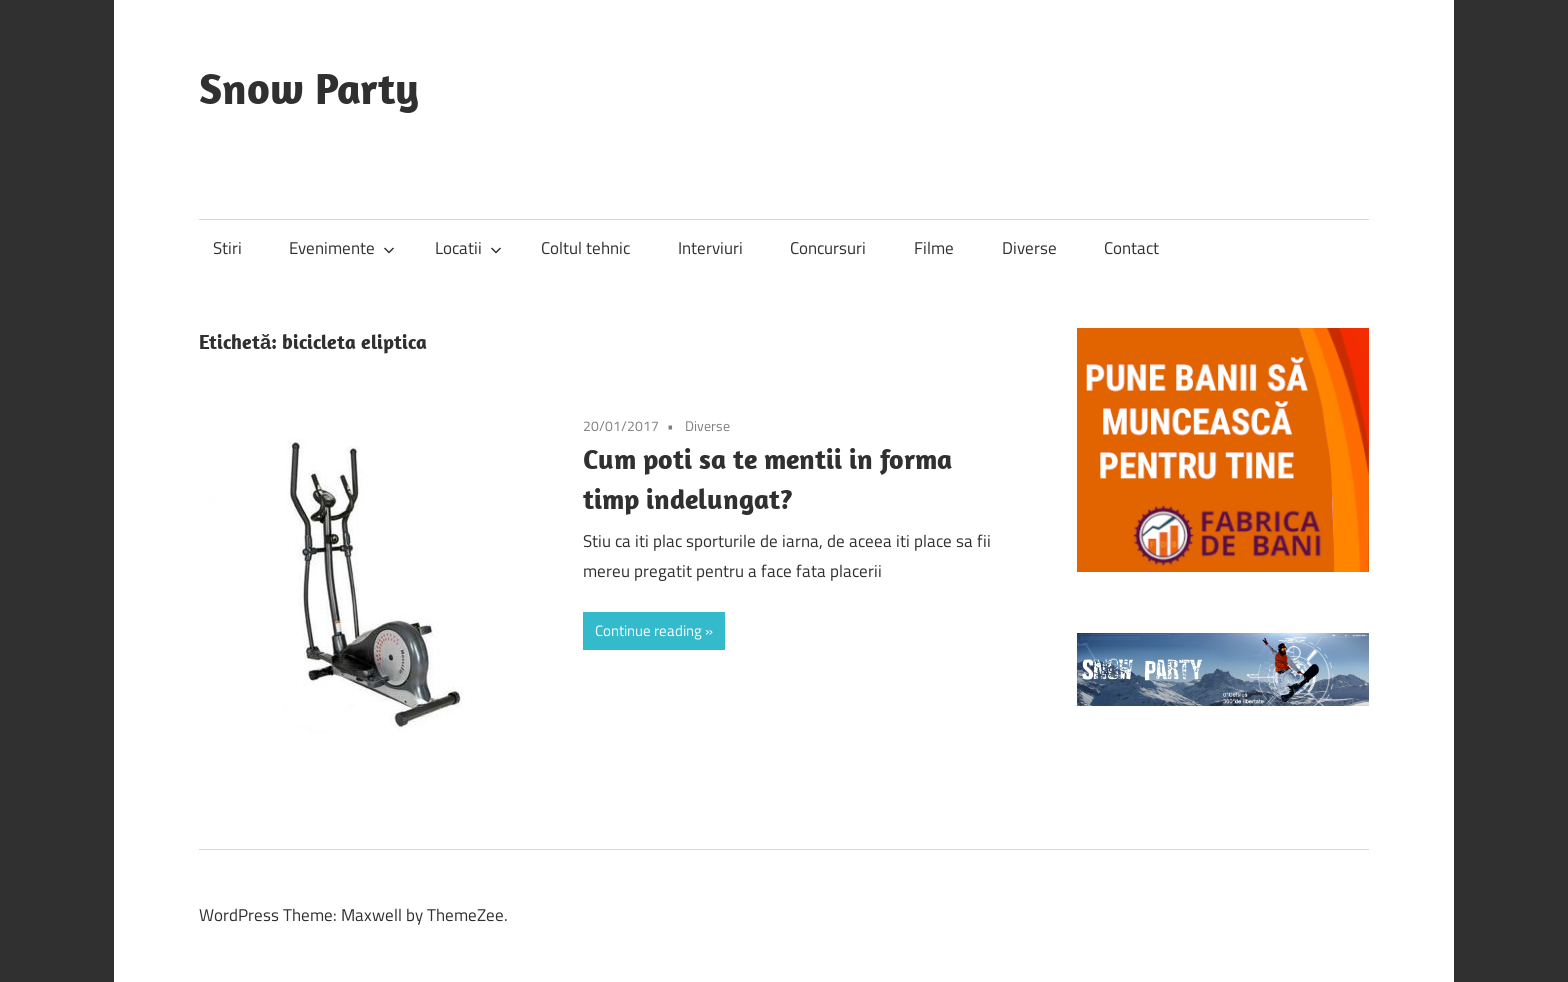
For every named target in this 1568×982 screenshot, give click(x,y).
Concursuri (828, 248)
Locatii (468, 248)
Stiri (227, 248)
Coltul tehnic (585, 248)
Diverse (1029, 248)
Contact (1131, 248)
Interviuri (710, 248)
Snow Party (309, 88)
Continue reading (648, 630)
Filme (934, 248)
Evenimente (342, 248)
